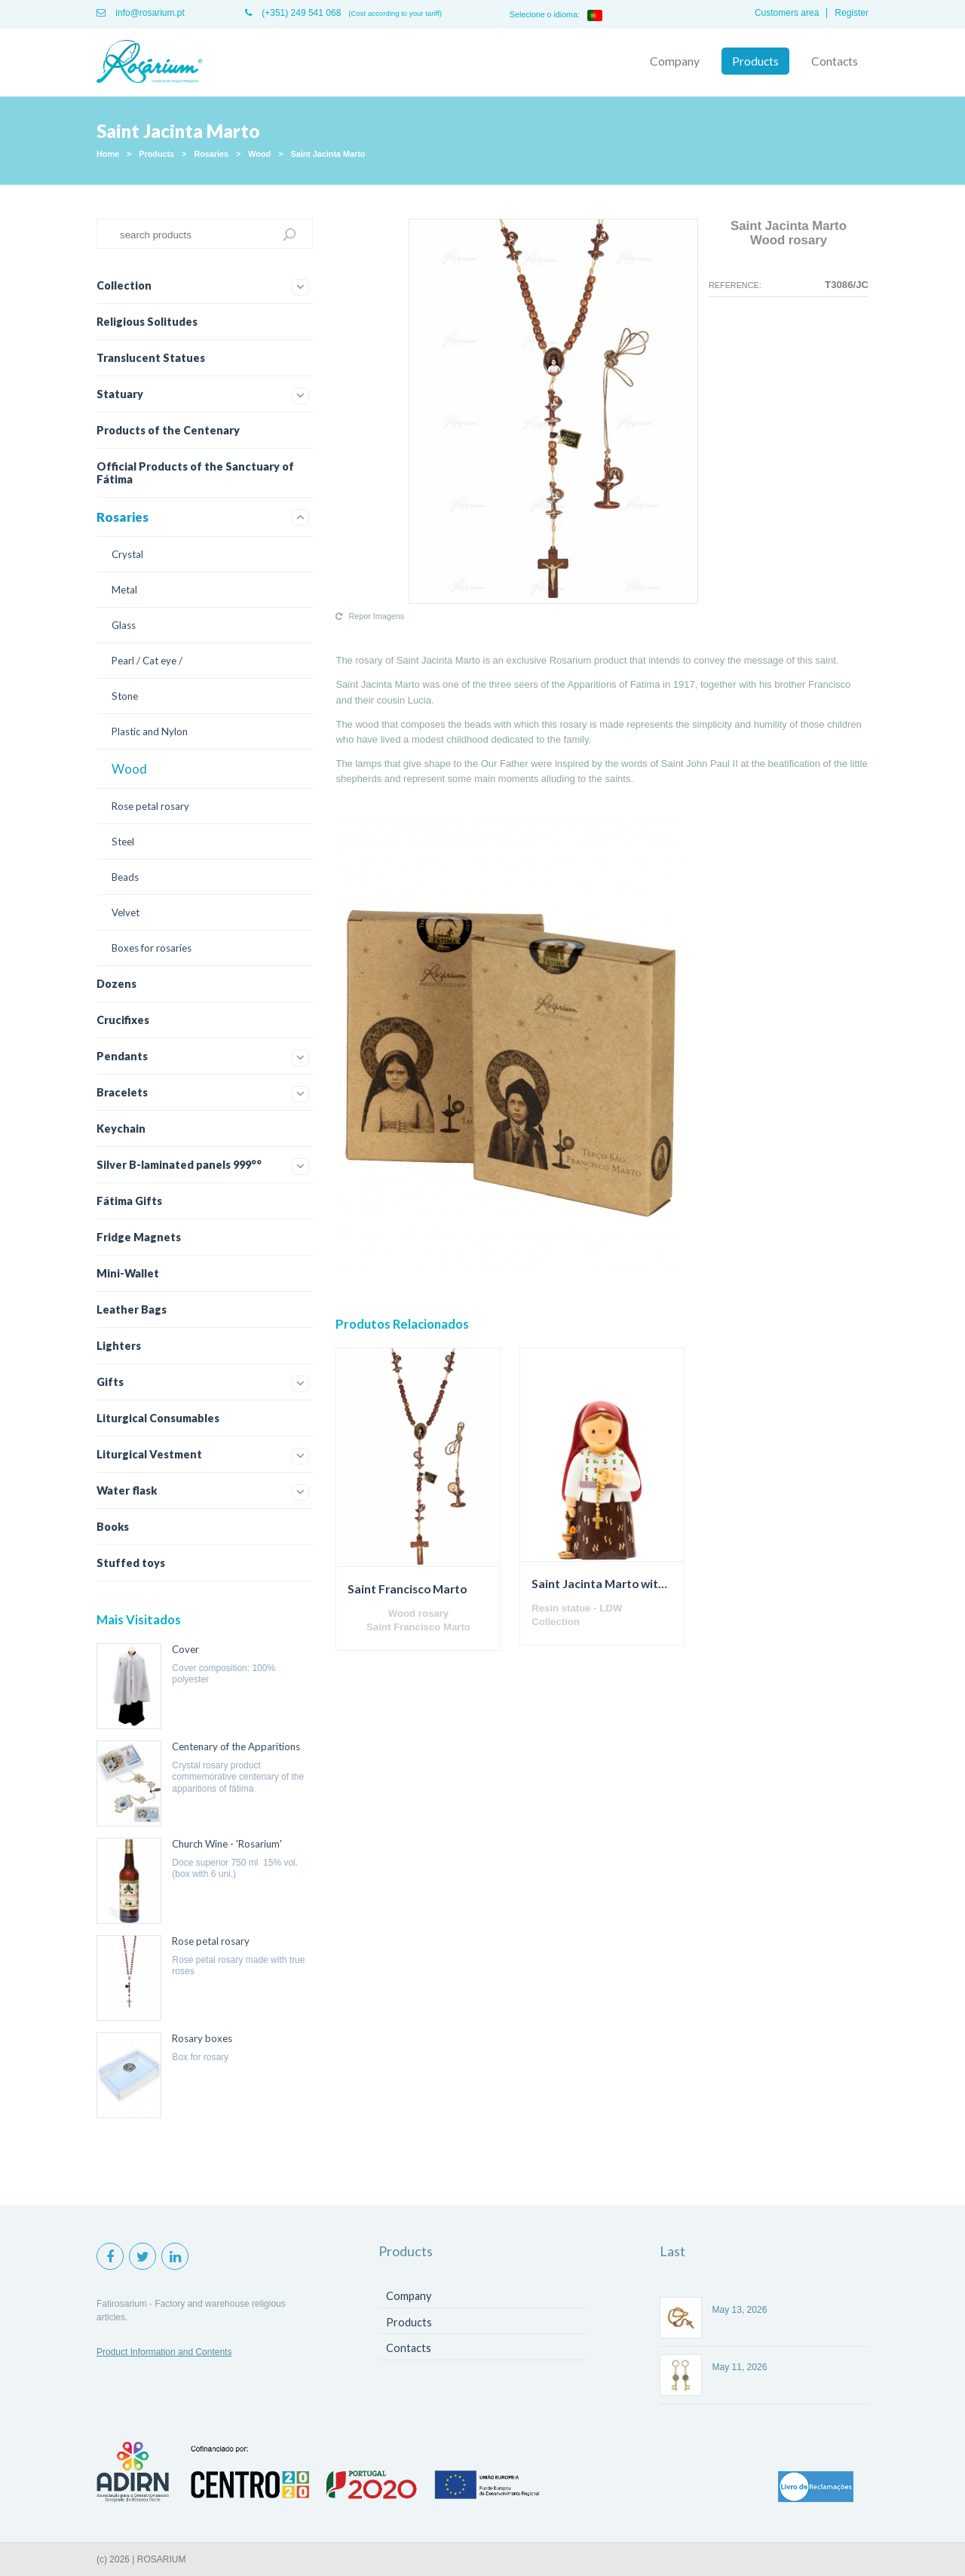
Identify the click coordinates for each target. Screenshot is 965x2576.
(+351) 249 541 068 (293, 13)
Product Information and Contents (163, 2352)
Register (851, 13)
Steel (123, 842)
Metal (124, 590)
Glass (124, 625)
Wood (259, 153)
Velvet (125, 912)
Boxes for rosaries (151, 948)
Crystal (127, 554)
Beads (125, 877)
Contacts (834, 61)
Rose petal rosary (150, 806)
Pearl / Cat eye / (147, 661)
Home (107, 153)
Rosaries (211, 153)
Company (675, 61)
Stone (125, 696)
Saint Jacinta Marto (327, 153)
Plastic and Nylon (150, 731)
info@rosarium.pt (140, 13)
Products (755, 61)
